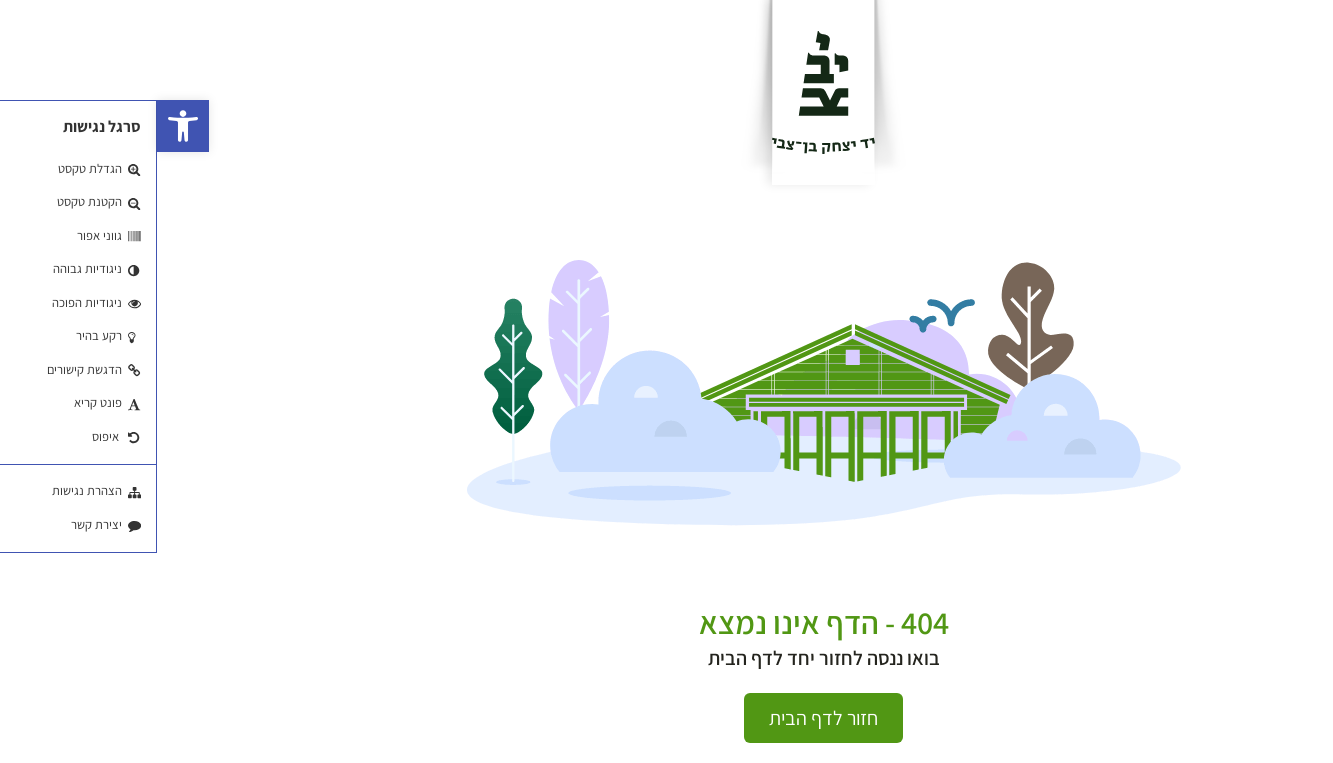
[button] (26, 126)
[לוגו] (666, 92)
